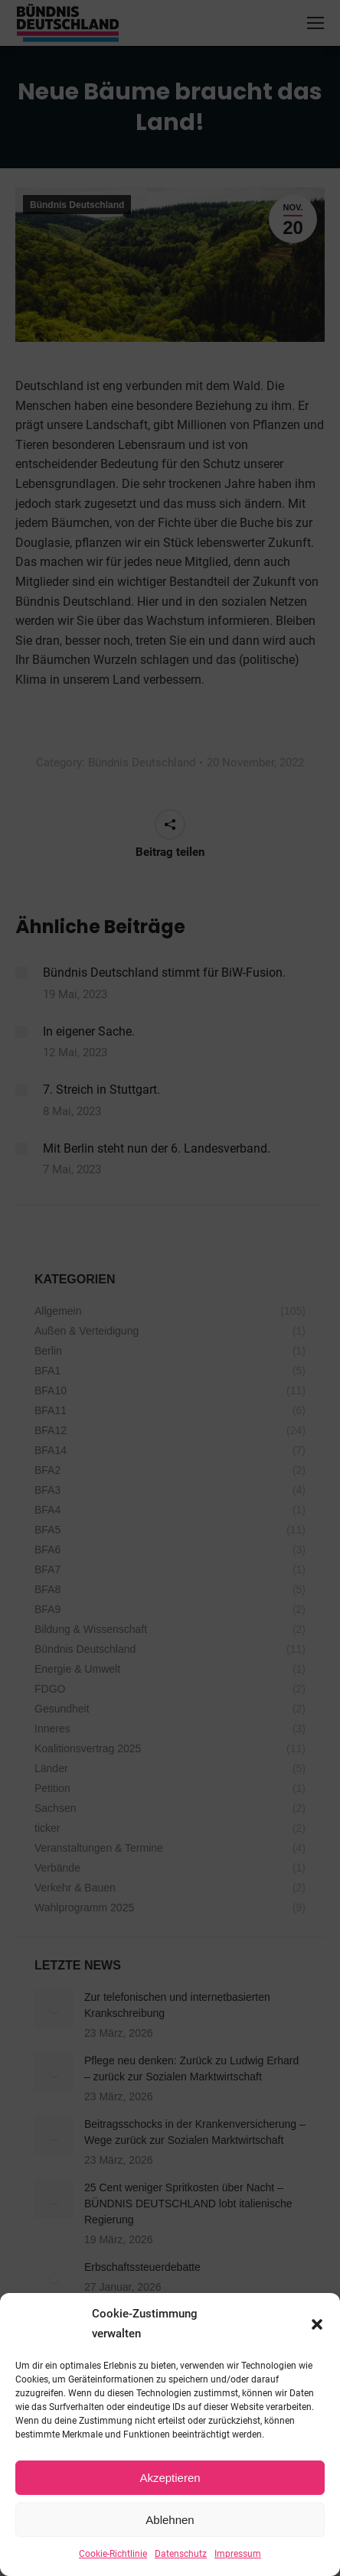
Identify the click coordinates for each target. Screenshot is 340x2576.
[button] (317, 2324)
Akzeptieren (169, 2477)
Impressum (237, 2553)
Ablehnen (169, 2519)
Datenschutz (181, 2553)
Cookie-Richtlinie (113, 2553)
